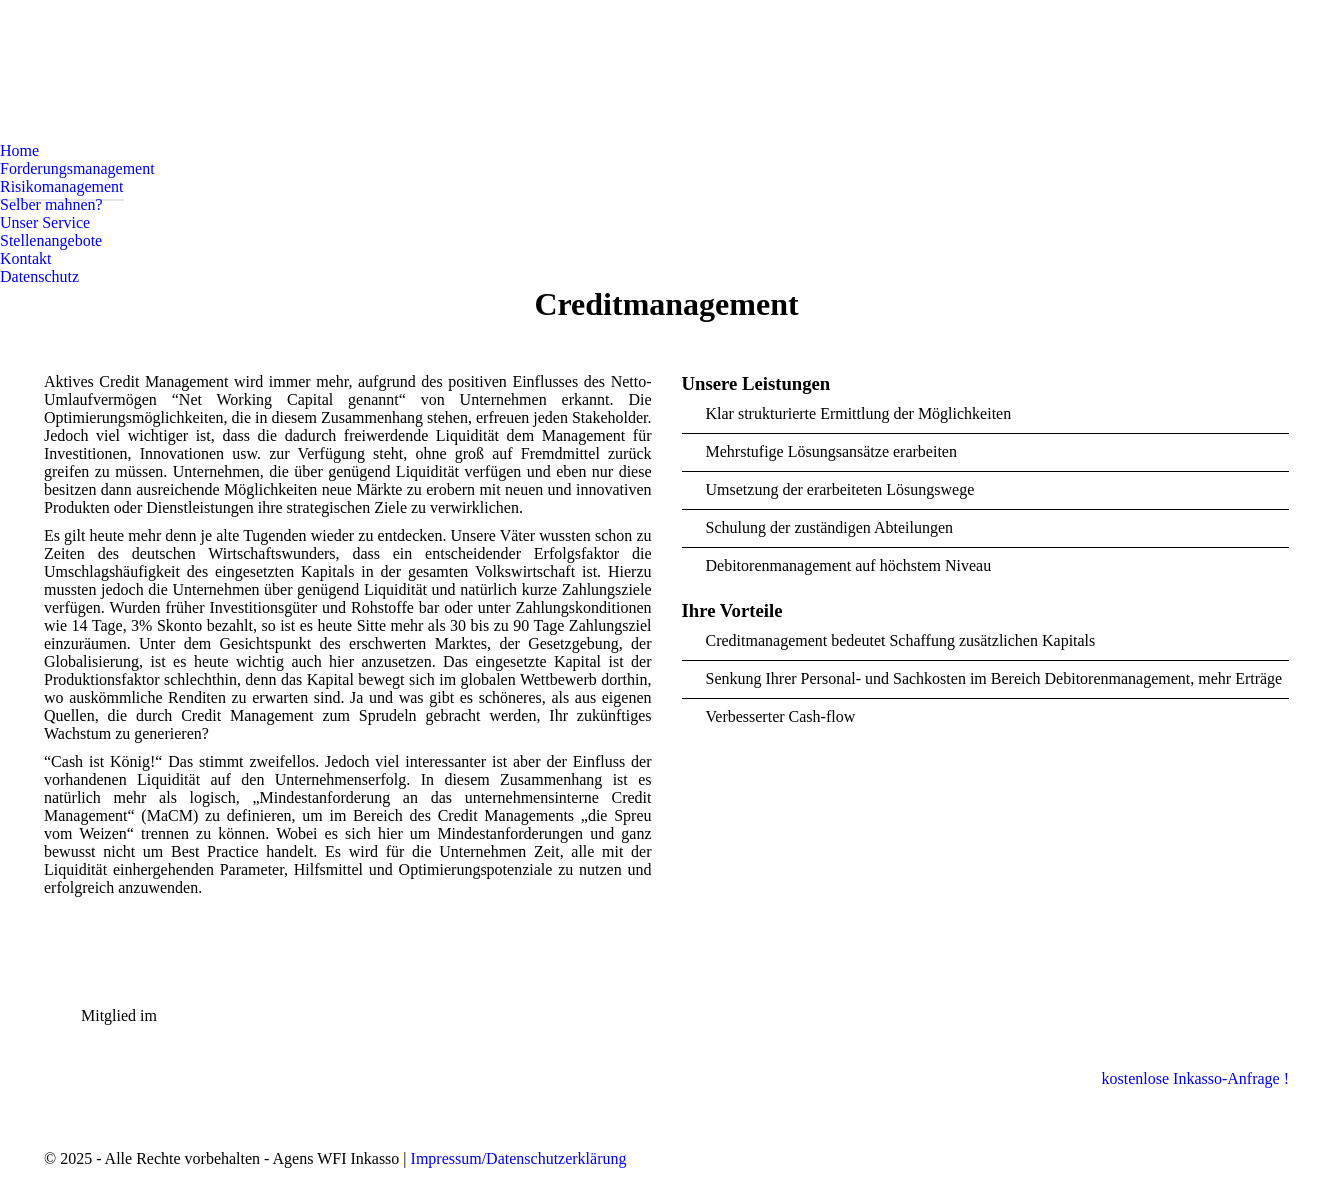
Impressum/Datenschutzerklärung (519, 1158)
